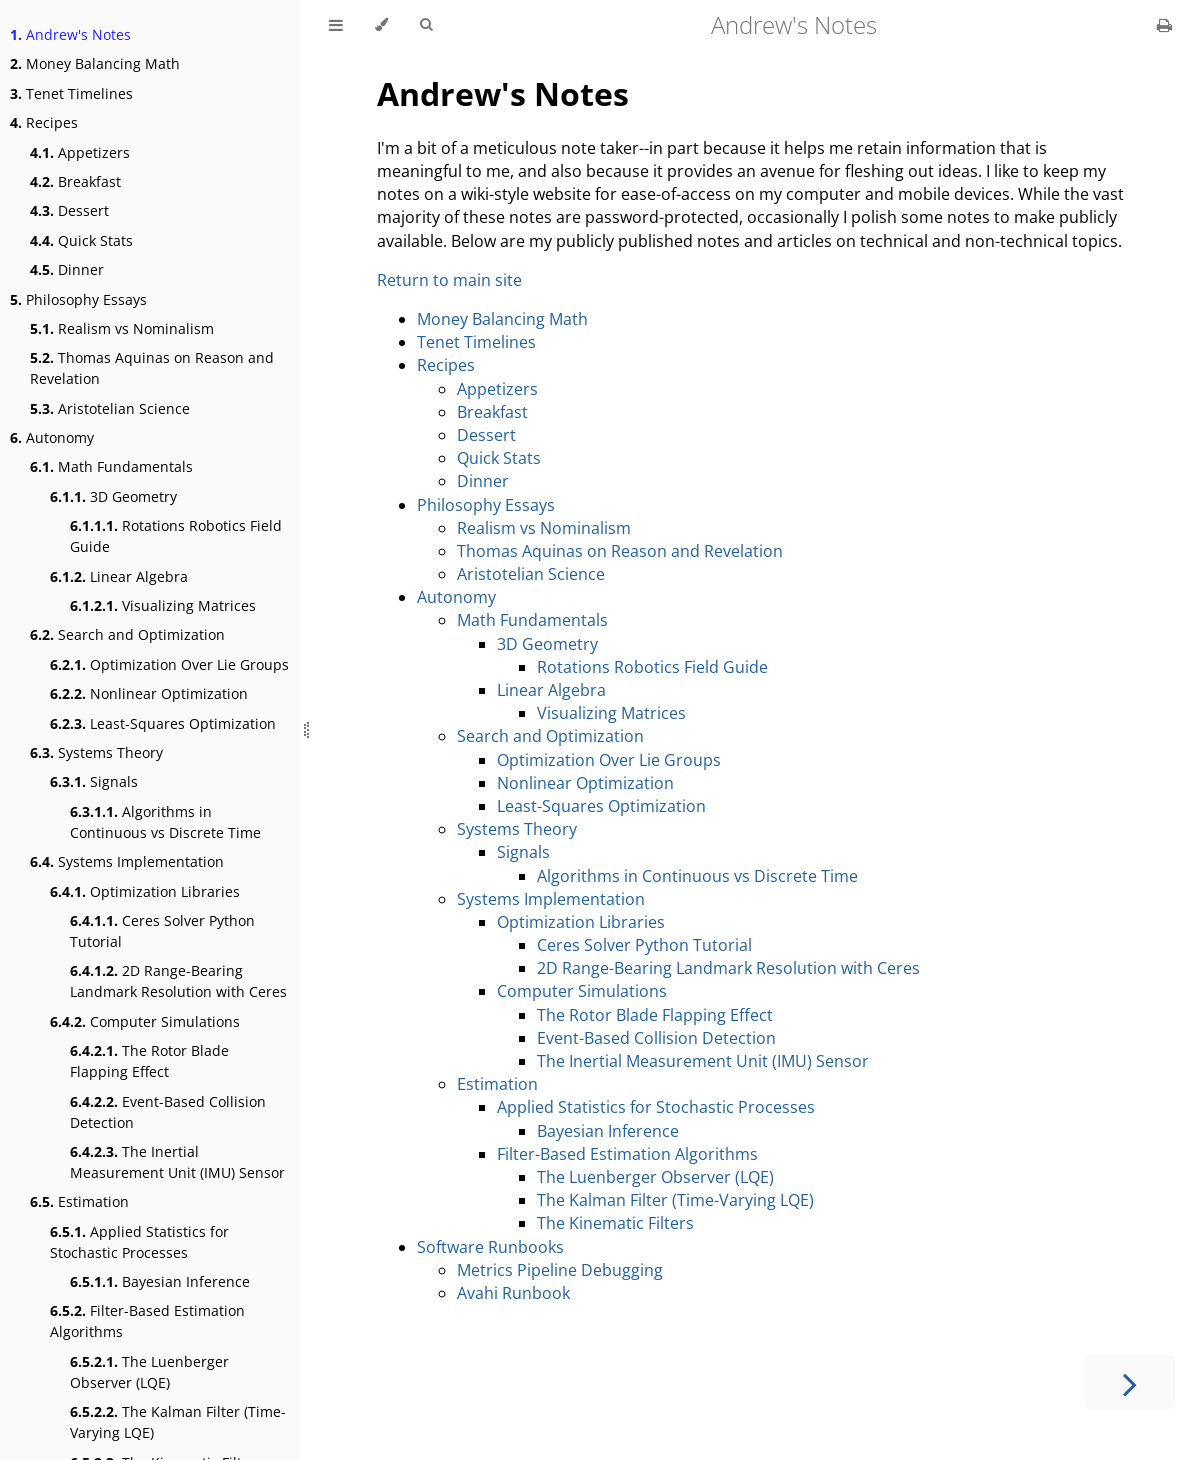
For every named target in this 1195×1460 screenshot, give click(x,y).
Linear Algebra (119, 576)
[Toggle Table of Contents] (336, 25)
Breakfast (75, 181)
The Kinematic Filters (615, 1223)
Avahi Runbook (513, 1293)
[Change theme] (381, 25)
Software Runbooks (490, 1247)
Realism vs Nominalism (122, 328)
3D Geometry (113, 496)
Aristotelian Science (110, 408)
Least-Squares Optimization (163, 723)
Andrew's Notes (70, 34)
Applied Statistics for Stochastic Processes (139, 1242)
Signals (94, 781)
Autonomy (52, 437)
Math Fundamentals (111, 466)
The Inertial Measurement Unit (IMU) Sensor (177, 1162)
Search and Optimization (127, 634)
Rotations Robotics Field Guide (176, 536)
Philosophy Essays (78, 299)
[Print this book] (1164, 25)
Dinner (67, 269)
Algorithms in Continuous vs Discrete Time (165, 822)
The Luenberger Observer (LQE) (149, 1372)
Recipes (44, 122)
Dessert (69, 210)
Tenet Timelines (71, 93)
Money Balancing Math (95, 63)
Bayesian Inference (160, 1281)
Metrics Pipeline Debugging (560, 1270)
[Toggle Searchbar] (426, 25)
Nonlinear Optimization (149, 693)
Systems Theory (96, 752)
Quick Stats (81, 240)
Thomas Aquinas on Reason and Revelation (152, 368)
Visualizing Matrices (163, 605)
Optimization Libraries (145, 891)
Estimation (79, 1201)
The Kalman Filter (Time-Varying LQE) (178, 1422)
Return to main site (449, 280)
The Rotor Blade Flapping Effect (149, 1061)
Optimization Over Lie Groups (169, 664)
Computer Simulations (145, 1021)
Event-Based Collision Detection (168, 1112)
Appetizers (80, 152)
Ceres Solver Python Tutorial (162, 931)
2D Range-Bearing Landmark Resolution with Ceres (178, 981)
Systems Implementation (127, 861)
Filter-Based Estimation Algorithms (147, 1321)
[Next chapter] (1130, 1382)
